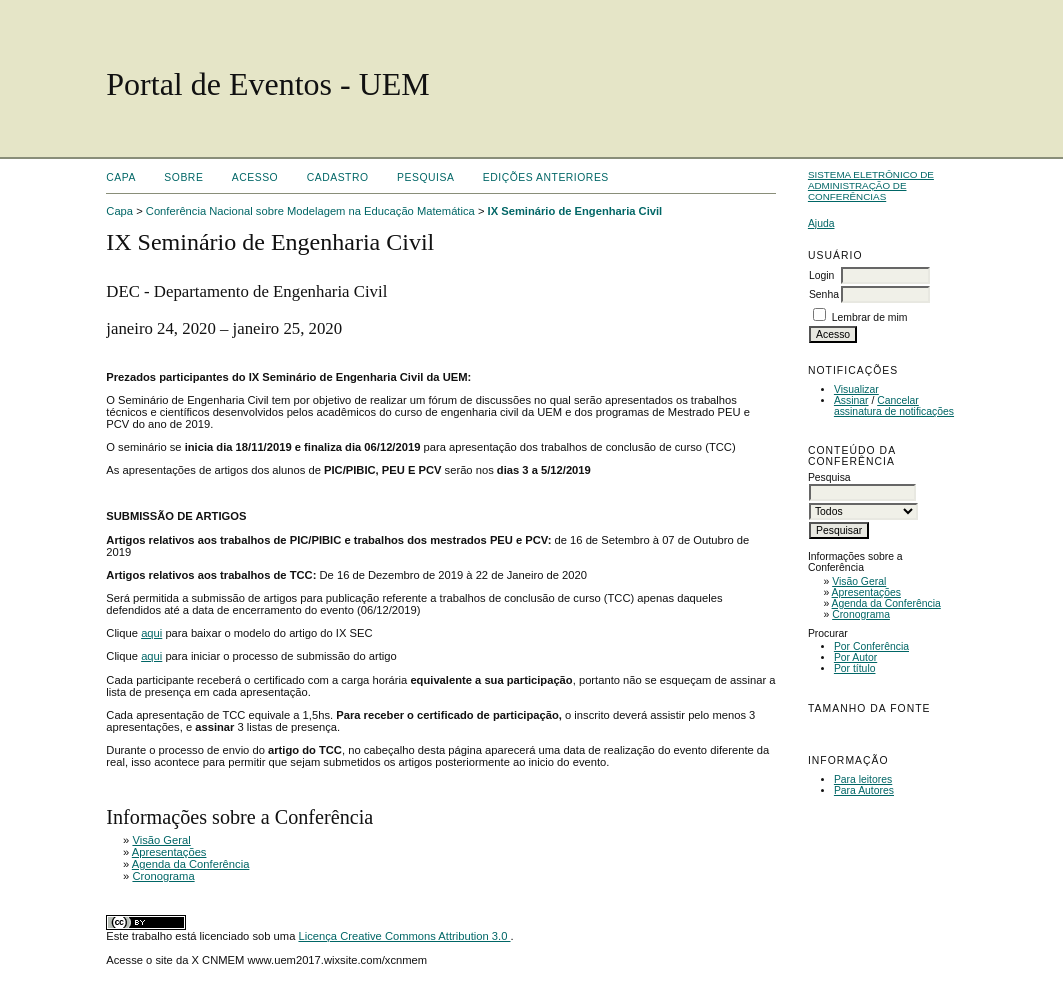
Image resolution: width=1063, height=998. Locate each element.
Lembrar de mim (870, 317)
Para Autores (864, 790)
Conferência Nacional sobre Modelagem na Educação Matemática (310, 211)
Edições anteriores (546, 177)
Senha (824, 294)
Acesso (255, 177)
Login (821, 275)
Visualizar (856, 389)
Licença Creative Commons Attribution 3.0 (404, 936)
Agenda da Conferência (886, 603)
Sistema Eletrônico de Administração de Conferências (871, 185)
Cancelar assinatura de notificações (894, 406)
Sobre (183, 177)
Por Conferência (871, 646)
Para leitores (863, 779)
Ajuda (821, 223)
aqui (151, 633)
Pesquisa (425, 177)
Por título (855, 668)
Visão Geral (859, 581)
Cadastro (338, 177)
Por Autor (855, 657)
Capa (121, 177)
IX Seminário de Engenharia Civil (575, 211)
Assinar (851, 400)
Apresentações (866, 592)
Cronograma (861, 614)
